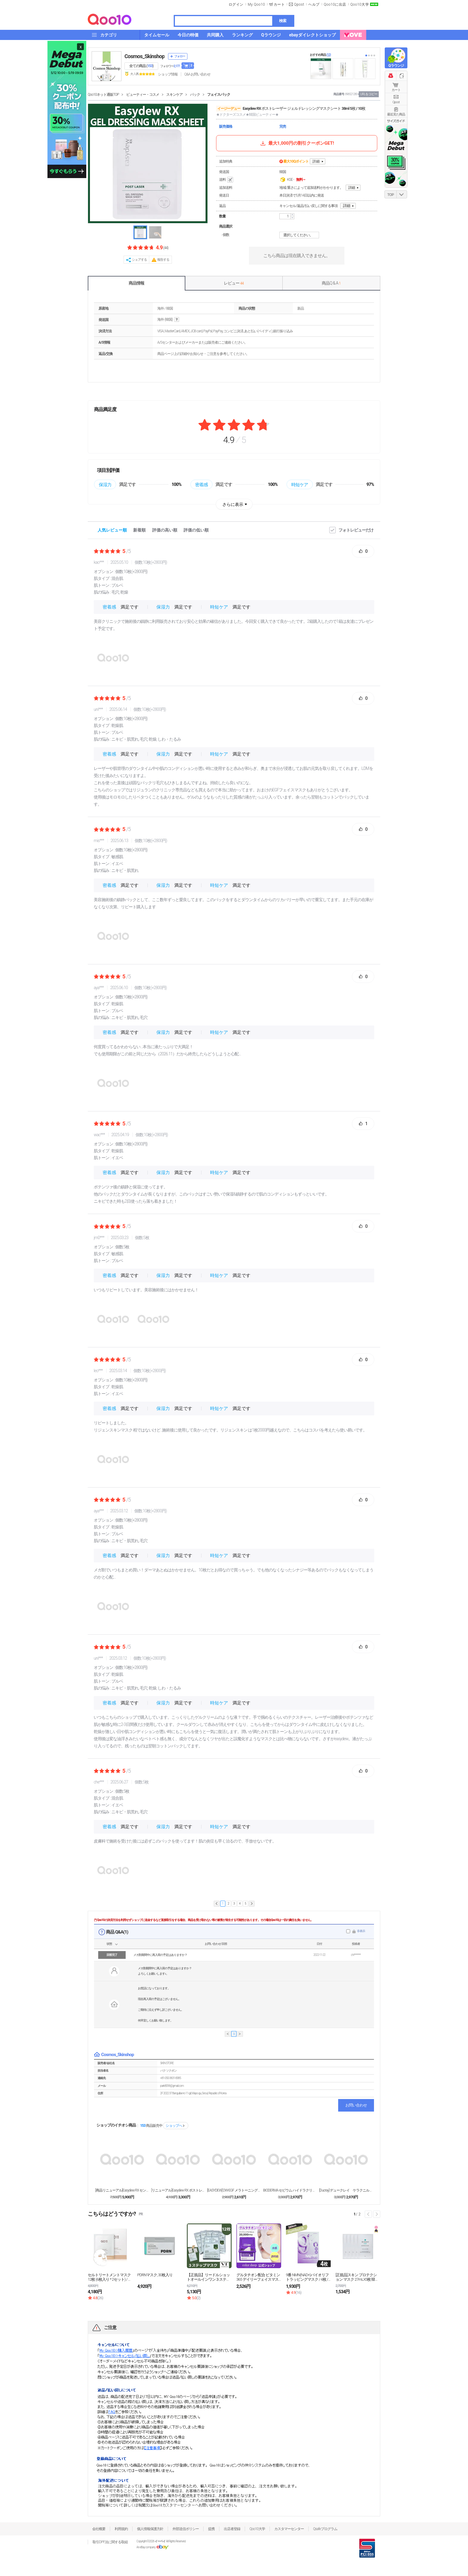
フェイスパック (218, 94)
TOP (390, 195)
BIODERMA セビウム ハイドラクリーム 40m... (290, 2190)
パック (195, 94)
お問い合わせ (356, 2105)
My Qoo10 (256, 4)
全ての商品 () (141, 66)
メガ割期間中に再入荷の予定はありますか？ (160, 1954)
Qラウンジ (396, 66)
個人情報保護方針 (150, 2529)
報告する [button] (163, 260)
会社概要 (98, 2529)
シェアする (139, 260)
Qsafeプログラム (325, 2529)
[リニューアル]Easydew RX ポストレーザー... (178, 2190)
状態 (109, 1943)
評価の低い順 (196, 530)
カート (396, 90)
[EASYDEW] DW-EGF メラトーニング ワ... (234, 2190)
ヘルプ (314, 4)
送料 (226, 180)
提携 (211, 2529)
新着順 (139, 530)
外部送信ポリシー (186, 2529)
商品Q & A (331, 283)
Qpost (299, 4)
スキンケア (174, 94)
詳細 (316, 161)
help (176, 319)
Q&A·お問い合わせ (197, 74)
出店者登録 (232, 2529)
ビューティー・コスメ (142, 94)
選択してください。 (300, 235)
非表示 (361, 1931)
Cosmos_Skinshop (144, 56)
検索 (282, 20)
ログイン (236, 4)
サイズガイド (396, 121)
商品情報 (136, 283)
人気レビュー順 (112, 530)
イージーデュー (228, 108)
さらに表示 (232, 504)
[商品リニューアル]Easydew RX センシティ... (122, 2190)
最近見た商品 (396, 114)
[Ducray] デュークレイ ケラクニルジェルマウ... (346, 2190)
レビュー (234, 283)
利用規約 (121, 2529)
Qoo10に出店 (335, 4)
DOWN (402, 194)
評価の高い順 (164, 530)
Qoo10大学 (359, 4)
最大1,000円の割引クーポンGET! (296, 143)
